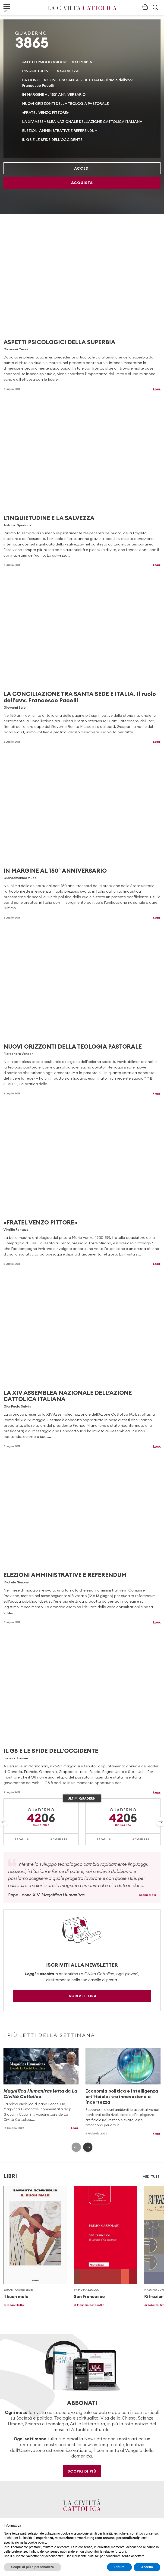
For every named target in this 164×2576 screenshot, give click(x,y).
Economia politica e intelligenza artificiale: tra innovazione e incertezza (121, 2096)
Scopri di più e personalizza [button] (32, 2567)
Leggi (157, 389)
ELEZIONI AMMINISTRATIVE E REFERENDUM (60, 130)
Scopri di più (147, 1895)
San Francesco (89, 2296)
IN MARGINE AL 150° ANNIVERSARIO (53, 94)
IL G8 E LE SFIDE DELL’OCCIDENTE (50, 1750)
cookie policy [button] (37, 2542)
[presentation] (76, 2147)
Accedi (82, 168)
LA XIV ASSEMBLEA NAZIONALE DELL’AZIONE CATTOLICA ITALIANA (67, 1396)
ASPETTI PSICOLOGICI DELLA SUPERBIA (57, 61)
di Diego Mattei (14, 2305)
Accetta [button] (147, 2567)
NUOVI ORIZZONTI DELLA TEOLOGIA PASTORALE (65, 103)
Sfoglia (22, 1839)
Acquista (82, 182)
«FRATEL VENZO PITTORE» (45, 112)
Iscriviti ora (82, 1996)
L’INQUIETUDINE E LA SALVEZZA (49, 518)
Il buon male (15, 2296)
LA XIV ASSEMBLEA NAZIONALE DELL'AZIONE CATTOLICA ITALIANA (82, 121)
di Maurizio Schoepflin (89, 2305)
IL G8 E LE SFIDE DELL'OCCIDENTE (52, 139)
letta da (40, 2093)
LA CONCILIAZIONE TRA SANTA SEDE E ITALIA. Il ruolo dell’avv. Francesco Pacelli (79, 697)
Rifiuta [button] (119, 2567)
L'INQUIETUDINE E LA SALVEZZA (50, 71)
